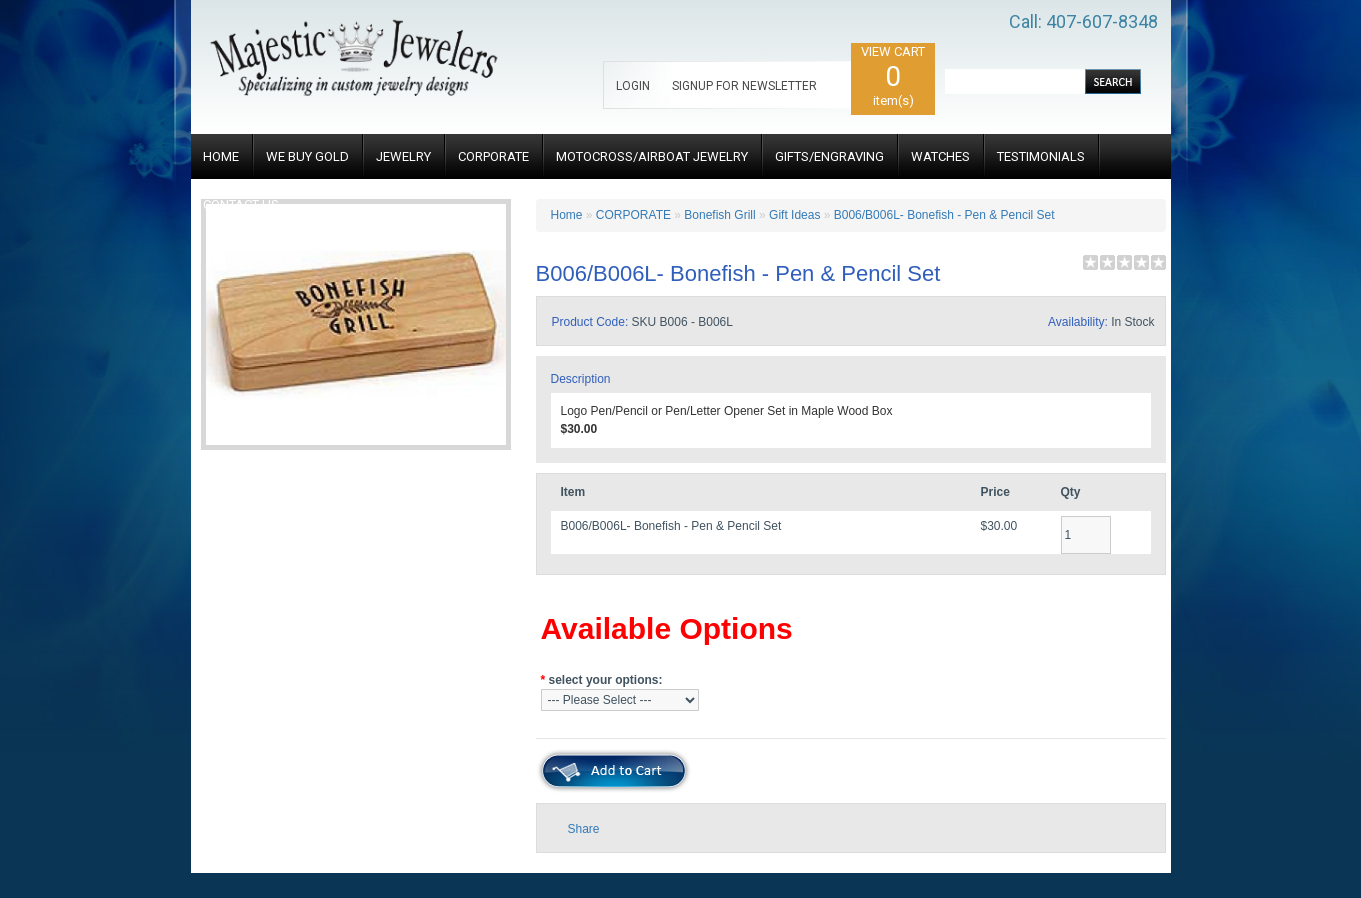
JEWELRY (403, 156)
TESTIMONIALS (1041, 156)
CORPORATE (493, 156)
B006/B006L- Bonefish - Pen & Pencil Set (944, 215)
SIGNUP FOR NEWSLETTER (744, 86)
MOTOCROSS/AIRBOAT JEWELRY (652, 156)
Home (567, 215)
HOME (221, 156)
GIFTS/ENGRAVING (829, 156)
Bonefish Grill (719, 215)
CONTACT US (241, 204)
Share (584, 829)
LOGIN (633, 86)
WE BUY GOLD (307, 156)
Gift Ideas (794, 215)
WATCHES (940, 156)
